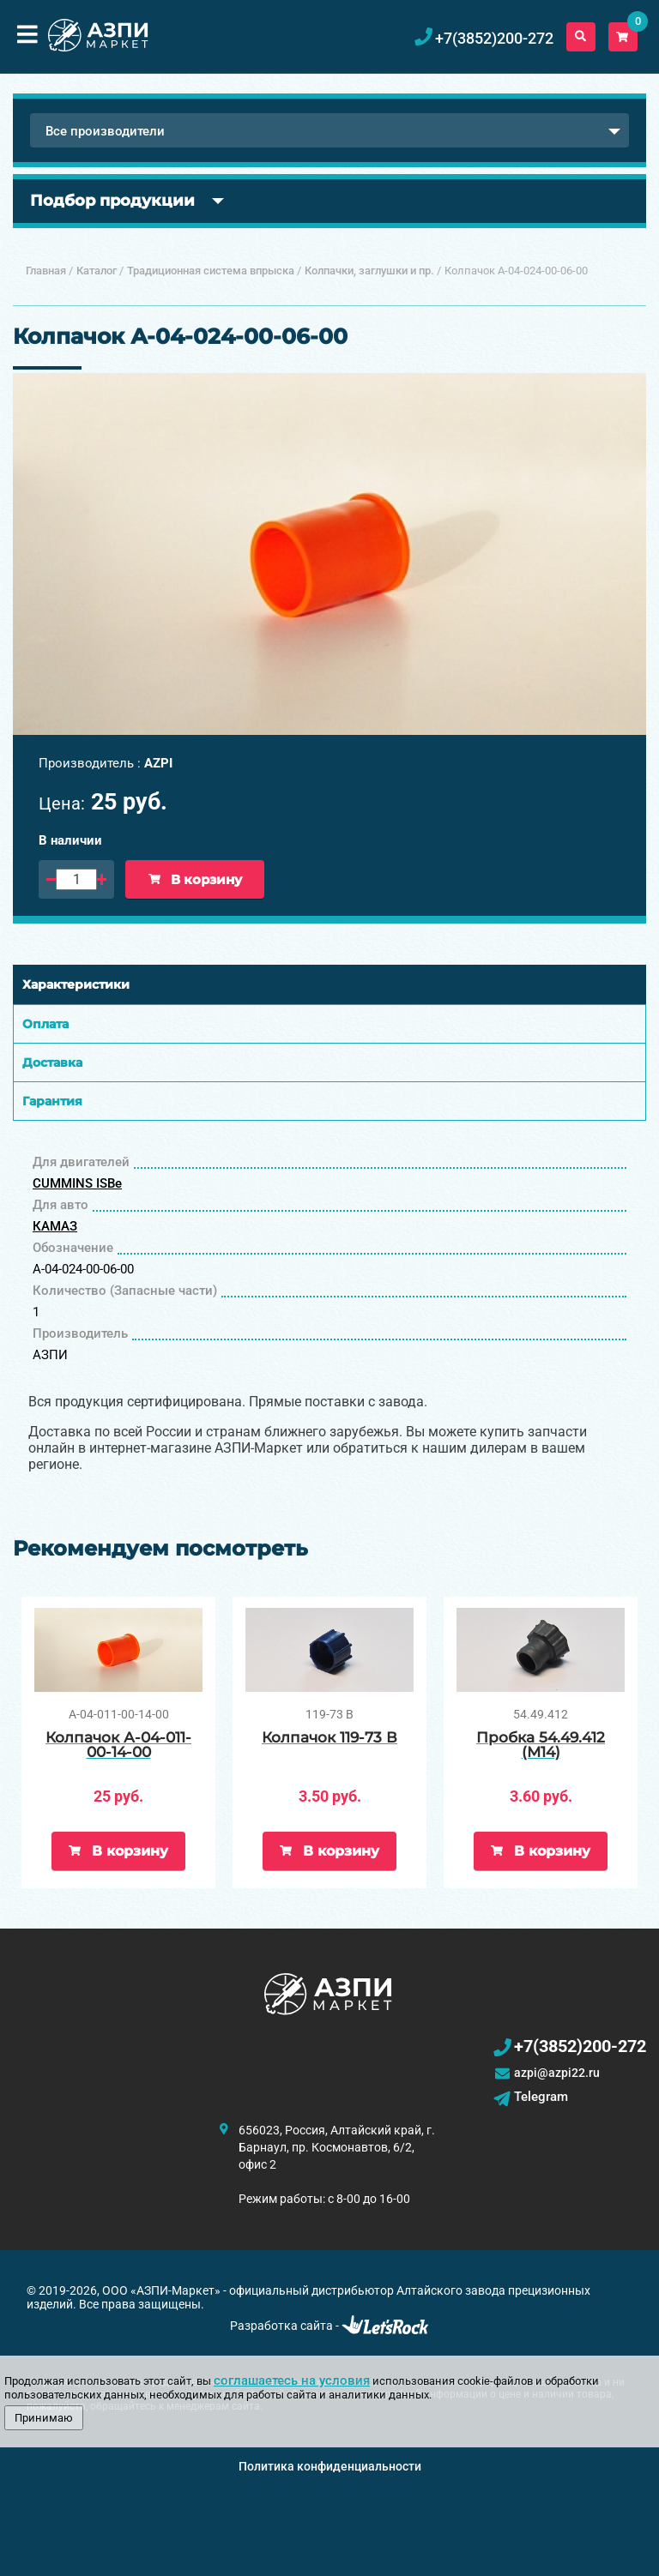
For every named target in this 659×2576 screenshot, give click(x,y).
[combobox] (329, 130)
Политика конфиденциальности (330, 2466)
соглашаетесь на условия (292, 2380)
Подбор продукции (112, 200)
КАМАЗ (55, 1226)
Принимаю (44, 2417)
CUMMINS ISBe (77, 1183)
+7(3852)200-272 (580, 2046)
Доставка (52, 1062)
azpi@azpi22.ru (557, 2072)
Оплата (45, 1024)
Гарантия (52, 1101)
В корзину (195, 879)
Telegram (541, 2096)
